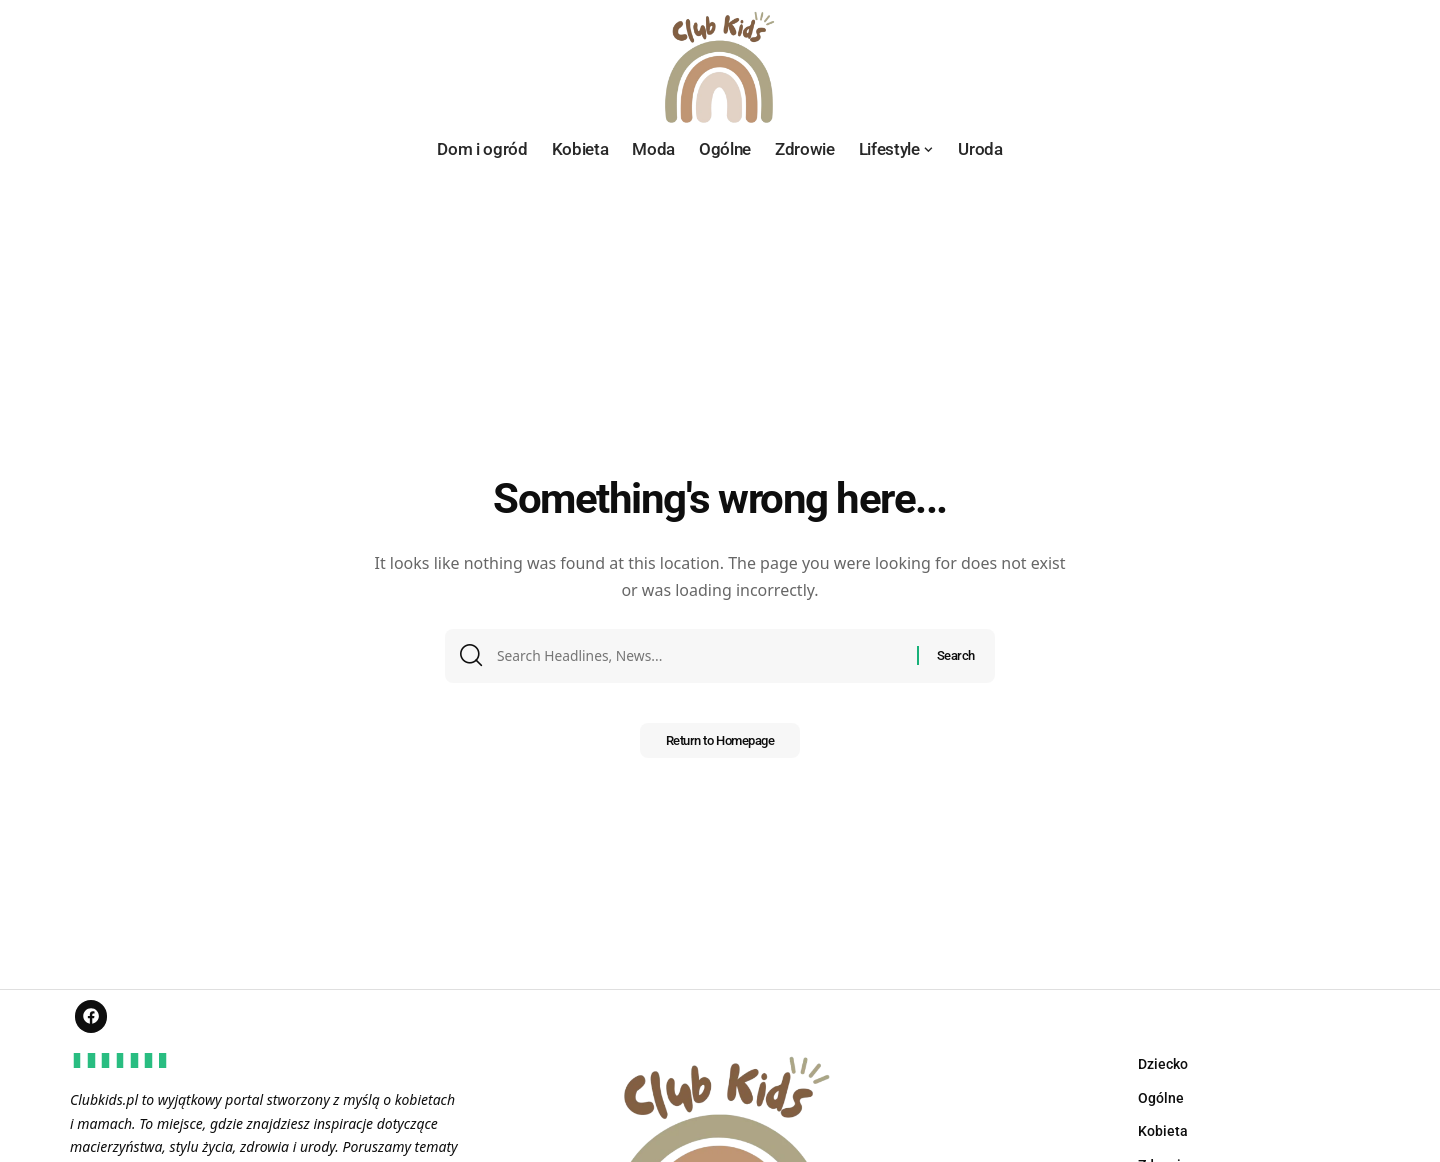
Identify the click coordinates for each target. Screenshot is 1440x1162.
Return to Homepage (719, 747)
